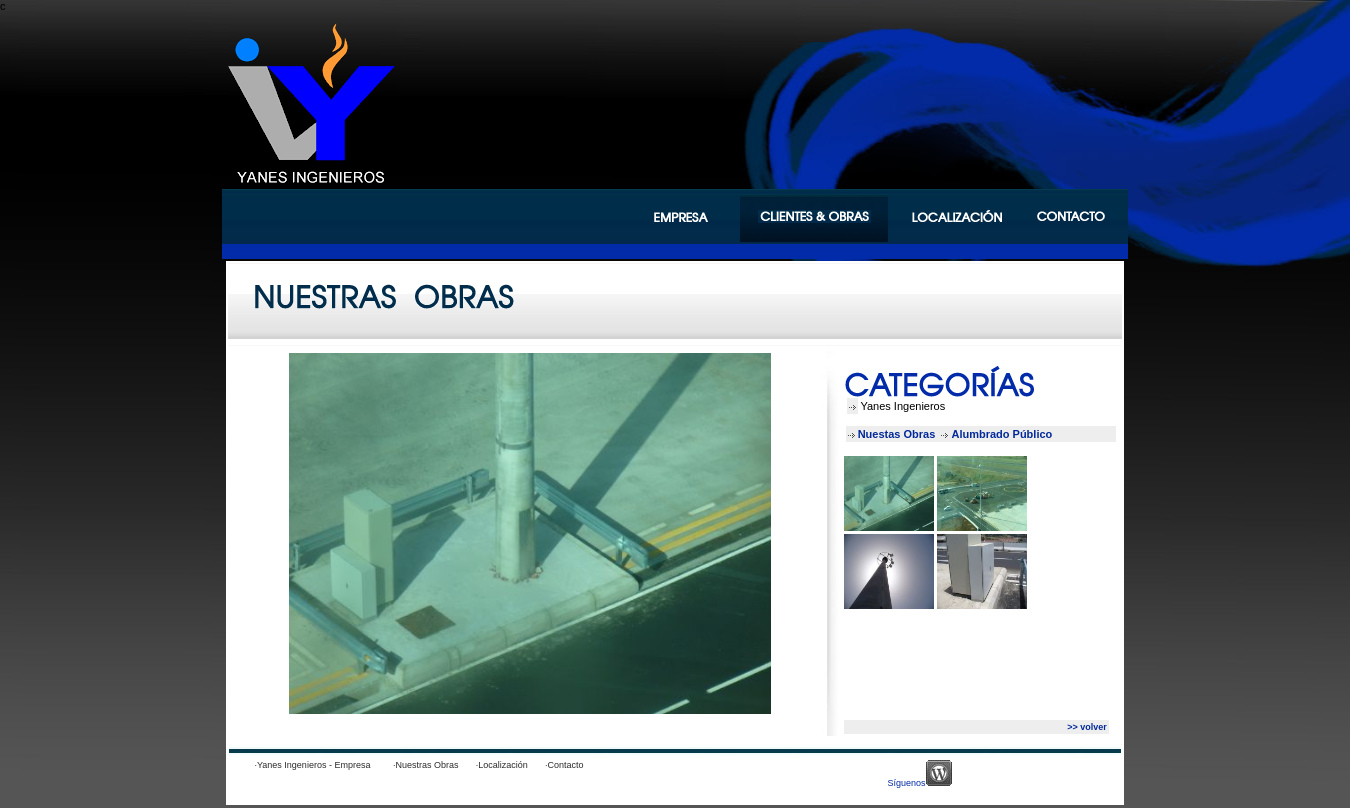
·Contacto (572, 765)
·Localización (509, 765)
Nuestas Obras (898, 434)
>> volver (1087, 727)
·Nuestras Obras (433, 765)
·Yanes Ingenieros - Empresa (312, 765)
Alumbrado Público (1003, 434)
